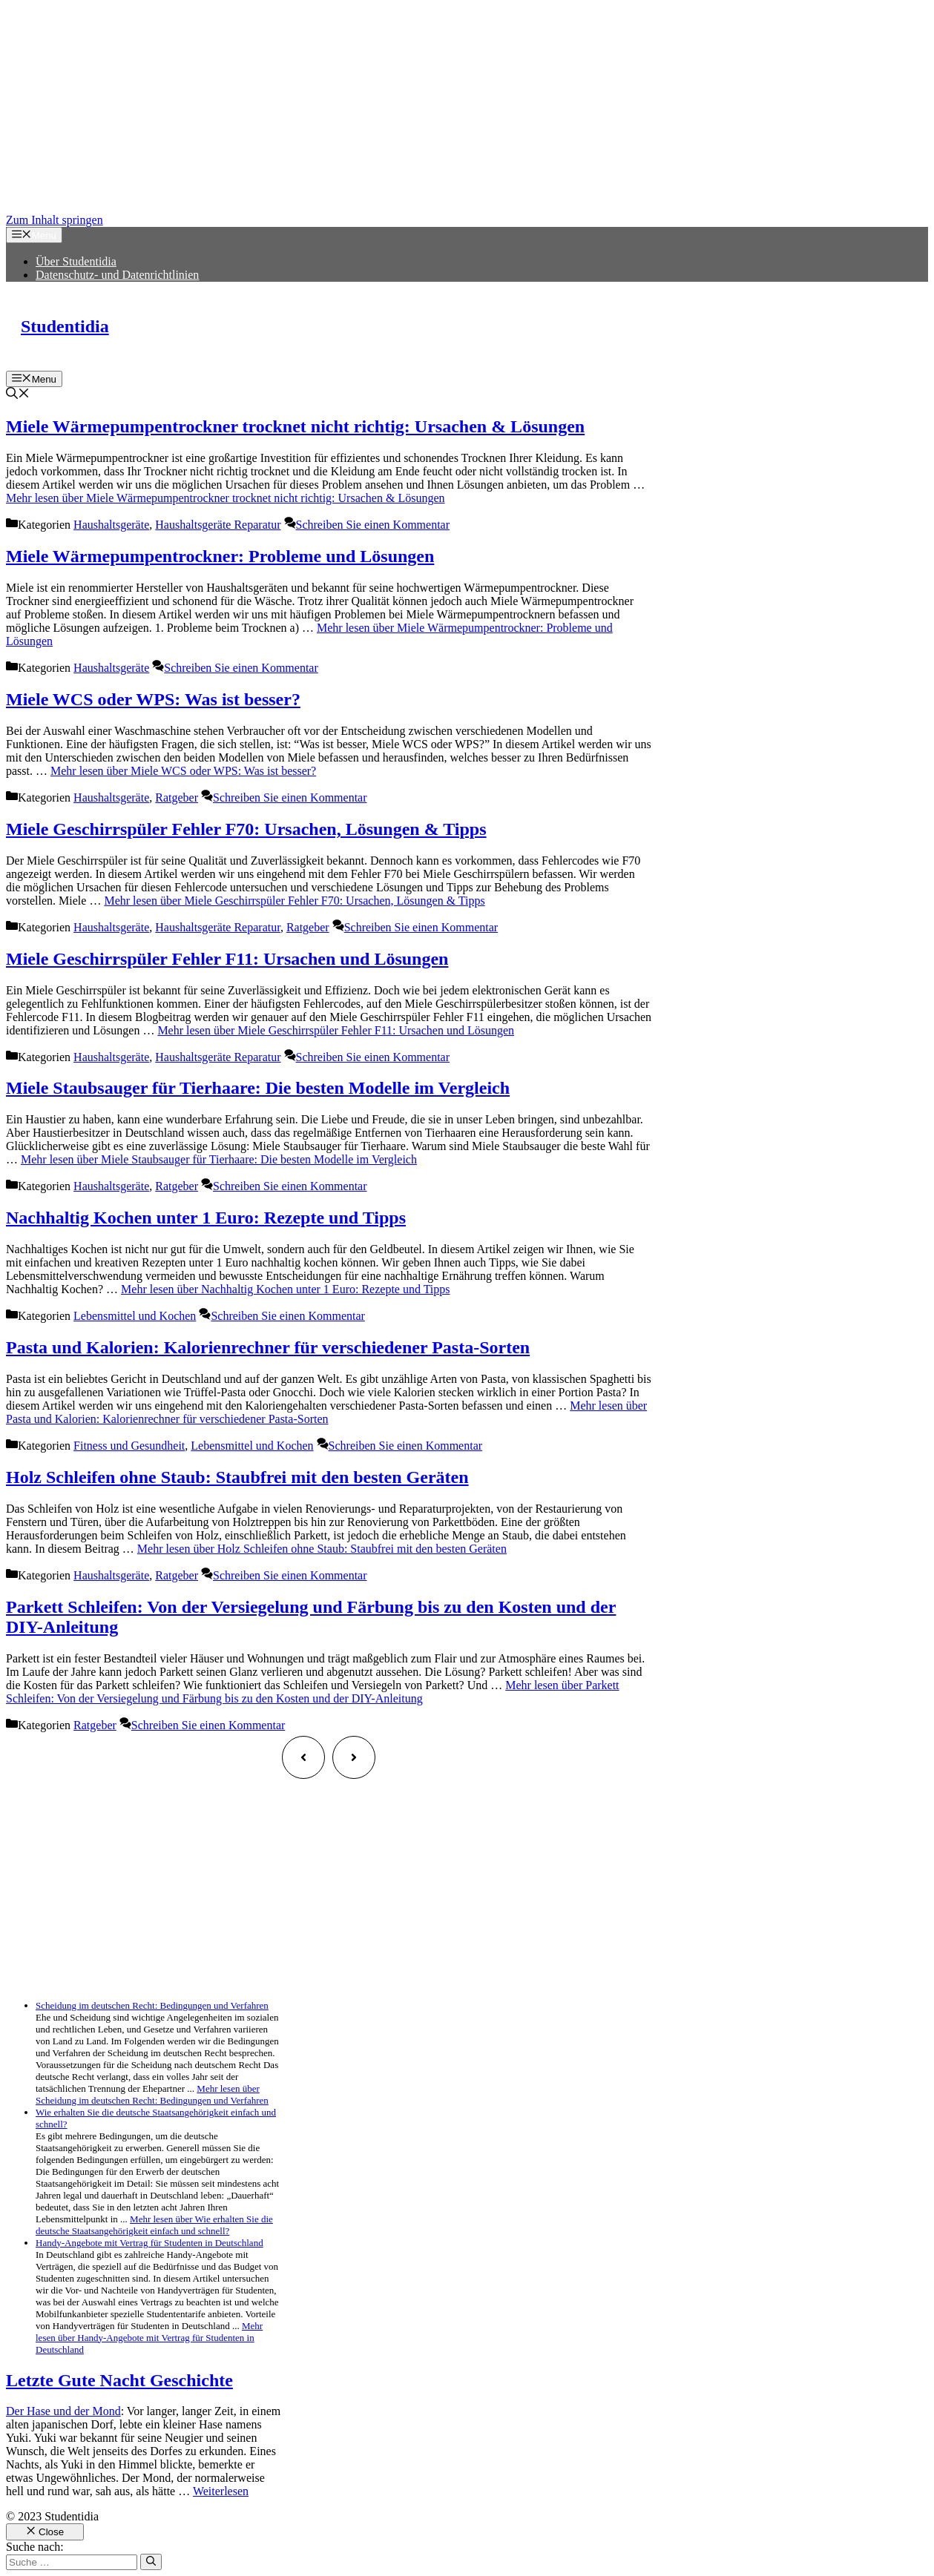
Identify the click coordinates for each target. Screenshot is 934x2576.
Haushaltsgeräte (111, 524)
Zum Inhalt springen (54, 220)
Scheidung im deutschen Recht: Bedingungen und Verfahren (152, 2005)
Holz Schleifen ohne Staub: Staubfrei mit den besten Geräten (237, 1477)
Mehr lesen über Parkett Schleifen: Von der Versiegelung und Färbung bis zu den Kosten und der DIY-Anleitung (312, 1692)
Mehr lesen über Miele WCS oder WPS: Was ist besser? (183, 770)
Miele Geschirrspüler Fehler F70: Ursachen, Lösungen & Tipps (246, 829)
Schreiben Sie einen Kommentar (373, 524)
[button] (18, 395)
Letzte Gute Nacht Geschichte (119, 2380)
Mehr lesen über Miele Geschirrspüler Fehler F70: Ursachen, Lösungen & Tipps (294, 900)
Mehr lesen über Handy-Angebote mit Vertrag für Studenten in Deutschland (149, 2337)
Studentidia (65, 326)
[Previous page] (303, 1757)
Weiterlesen (221, 2491)
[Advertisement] (451, 110)
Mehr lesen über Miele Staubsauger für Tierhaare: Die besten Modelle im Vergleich (219, 1159)
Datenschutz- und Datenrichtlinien (117, 274)
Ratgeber (176, 797)
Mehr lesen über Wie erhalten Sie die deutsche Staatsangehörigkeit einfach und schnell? (154, 2224)
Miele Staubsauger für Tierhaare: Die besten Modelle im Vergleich (258, 1087)
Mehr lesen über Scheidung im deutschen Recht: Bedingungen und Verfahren (152, 2094)
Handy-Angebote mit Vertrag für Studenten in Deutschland (149, 2242)
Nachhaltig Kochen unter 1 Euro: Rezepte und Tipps (206, 1217)
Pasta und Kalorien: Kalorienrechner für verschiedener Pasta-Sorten (268, 1347)
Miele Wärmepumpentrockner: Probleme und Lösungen (220, 556)
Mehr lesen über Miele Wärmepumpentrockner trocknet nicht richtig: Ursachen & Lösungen (225, 498)
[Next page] (353, 1757)
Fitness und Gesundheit (129, 1445)
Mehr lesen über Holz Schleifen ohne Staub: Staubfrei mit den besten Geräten (322, 1548)
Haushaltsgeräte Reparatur (217, 524)
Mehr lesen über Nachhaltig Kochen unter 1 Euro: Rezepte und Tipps (285, 1289)
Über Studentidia (76, 261)
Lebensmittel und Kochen (134, 1316)
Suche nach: (35, 2546)
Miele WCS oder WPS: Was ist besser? (153, 699)
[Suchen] (151, 2562)
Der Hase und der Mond (63, 2411)
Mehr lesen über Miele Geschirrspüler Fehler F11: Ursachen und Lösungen (335, 1030)
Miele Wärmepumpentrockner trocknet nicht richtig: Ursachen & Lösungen (295, 426)
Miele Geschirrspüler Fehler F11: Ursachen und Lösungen (227, 958)
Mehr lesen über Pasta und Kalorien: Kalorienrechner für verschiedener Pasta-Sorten (326, 1412)
